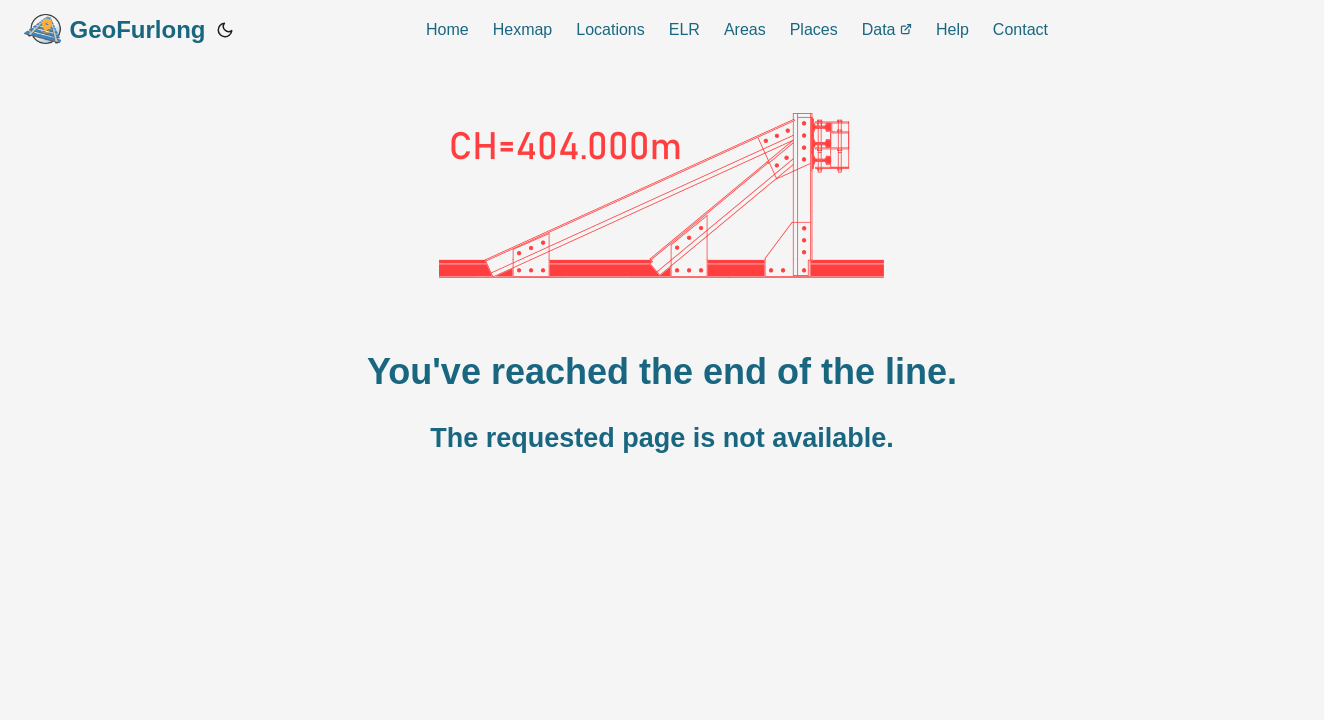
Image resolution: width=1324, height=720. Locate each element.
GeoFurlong (114, 29)
